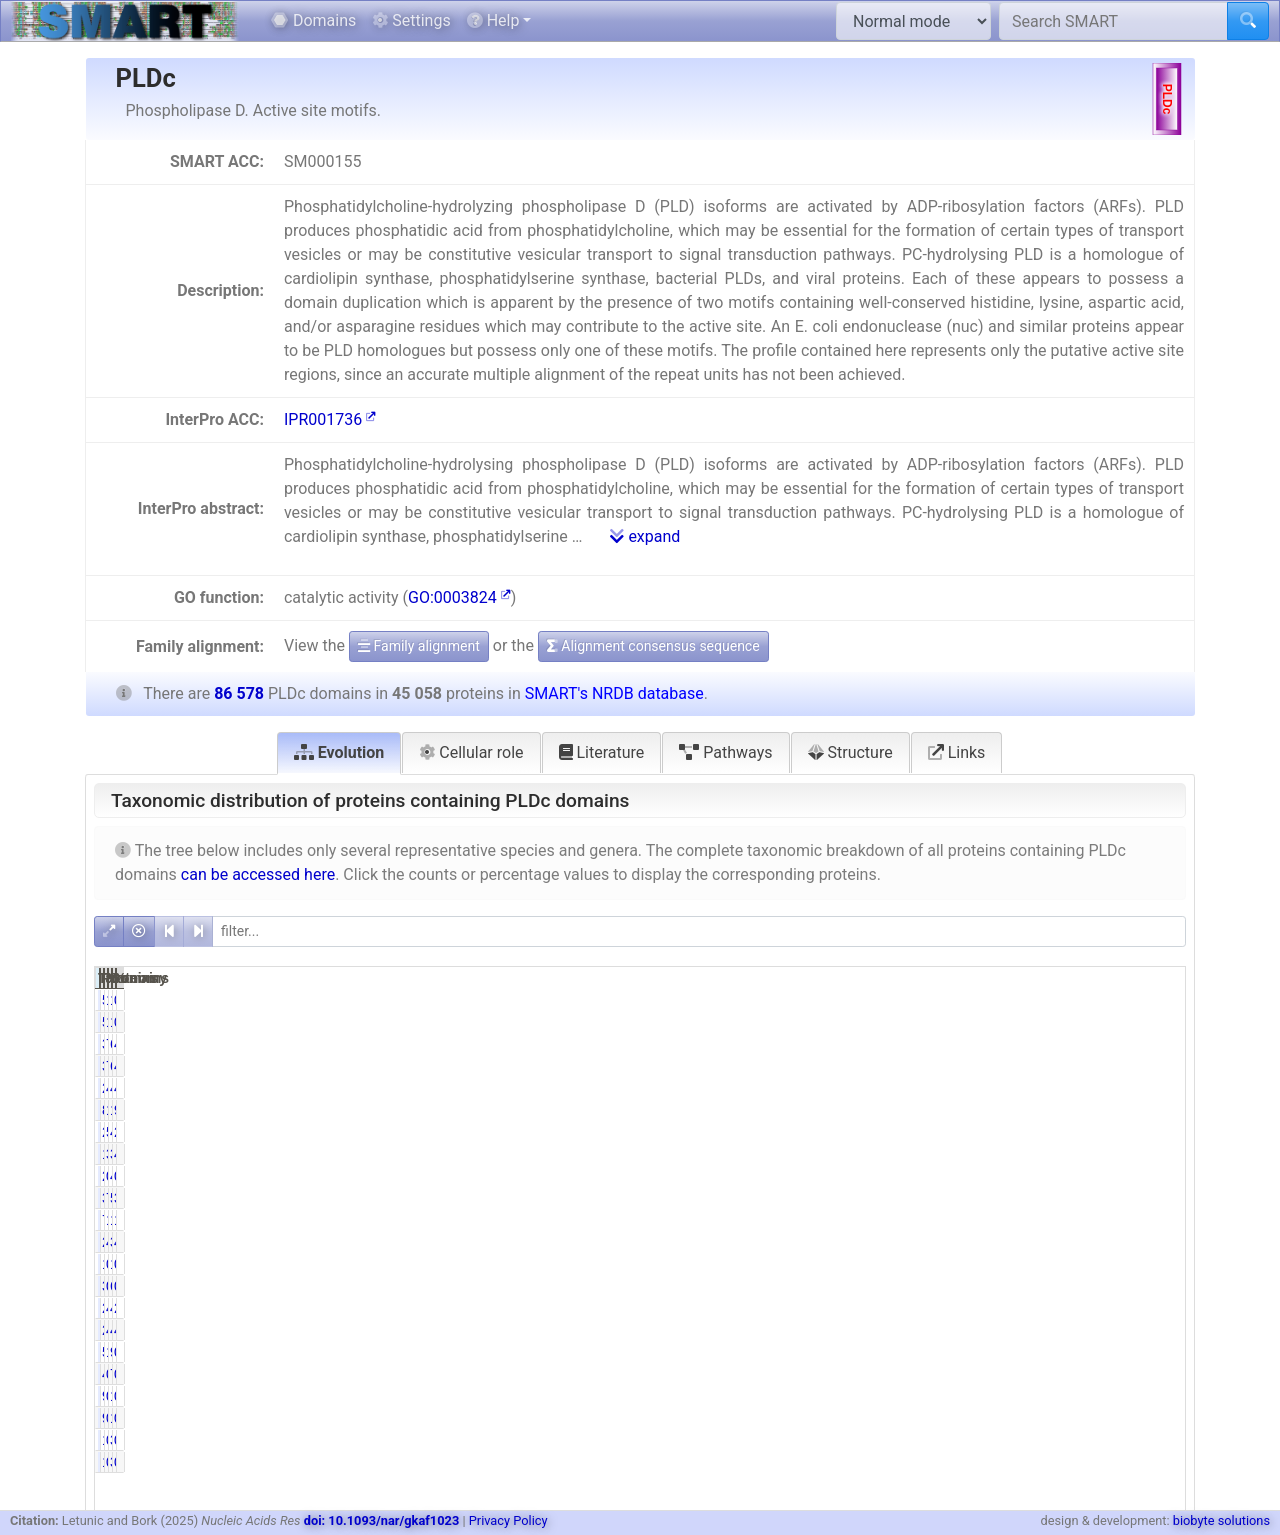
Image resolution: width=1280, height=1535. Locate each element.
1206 (1080, 1220)
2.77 (1159, 1132)
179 (929, 1440)
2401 (925, 1132)
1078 (1080, 1000)
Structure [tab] (850, 752)
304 (1083, 1440)
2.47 (1159, 1308)
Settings (411, 20)
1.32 (1004, 1000)
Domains (313, 20)
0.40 (1004, 1440)
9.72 (1159, 1110)
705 (929, 1220)
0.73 (1159, 1286)
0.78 (1004, 1286)
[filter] (699, 931)
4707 (1080, 1132)
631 (1083, 1286)
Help (493, 20)
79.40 (1001, 1044)
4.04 (1159, 1154)
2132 (925, 1330)
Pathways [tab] (725, 752)
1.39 (1159, 1220)
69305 (1076, 1044)
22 (934, 1176)
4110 (1080, 1330)
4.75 (1159, 1330)
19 (1088, 1264)
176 (1083, 1396)
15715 (1076, 1110)
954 (1083, 1352)
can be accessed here (258, 874)
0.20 (1004, 1396)
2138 (925, 1308)
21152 (922, 1088)
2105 (925, 1242)
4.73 (1004, 1330)
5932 (1080, 1198)
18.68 (1001, 1110)
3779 (1080, 1242)
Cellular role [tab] (471, 752)
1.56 (1004, 1220)
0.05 (1004, 1176)
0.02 (1159, 1264)
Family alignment (419, 646)
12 (934, 1264)
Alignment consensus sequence (653, 646)
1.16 (1004, 1352)
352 (929, 1286)
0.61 (1159, 1352)
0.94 (1004, 1374)
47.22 (1155, 1088)
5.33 (1004, 1132)
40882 (1076, 1088)
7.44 (1004, 1198)
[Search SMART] (1113, 21)
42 (1088, 1176)
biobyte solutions (1221, 1520)
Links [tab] (957, 752)
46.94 (1001, 1088)
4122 (1080, 1308)
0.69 (1159, 1000)
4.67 (1004, 1242)
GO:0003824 (459, 597)
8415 (925, 1110)
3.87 (1159, 1198)
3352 (925, 1198)
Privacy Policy (508, 1520)
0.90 (1159, 1374)
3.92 (1004, 1154)
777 (1083, 1374)
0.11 (1159, 1396)
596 (929, 1000)
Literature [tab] (602, 752)
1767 (925, 1154)
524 (929, 1352)
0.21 (1159, 1440)
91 (934, 1396)
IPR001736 (330, 419)
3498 (1080, 1154)
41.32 (1155, 1044)
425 (929, 1374)
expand (645, 536)
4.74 (1004, 1308)
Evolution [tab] (339, 752)
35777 (922, 1044)
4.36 (1159, 1242)
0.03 (1004, 1264)
